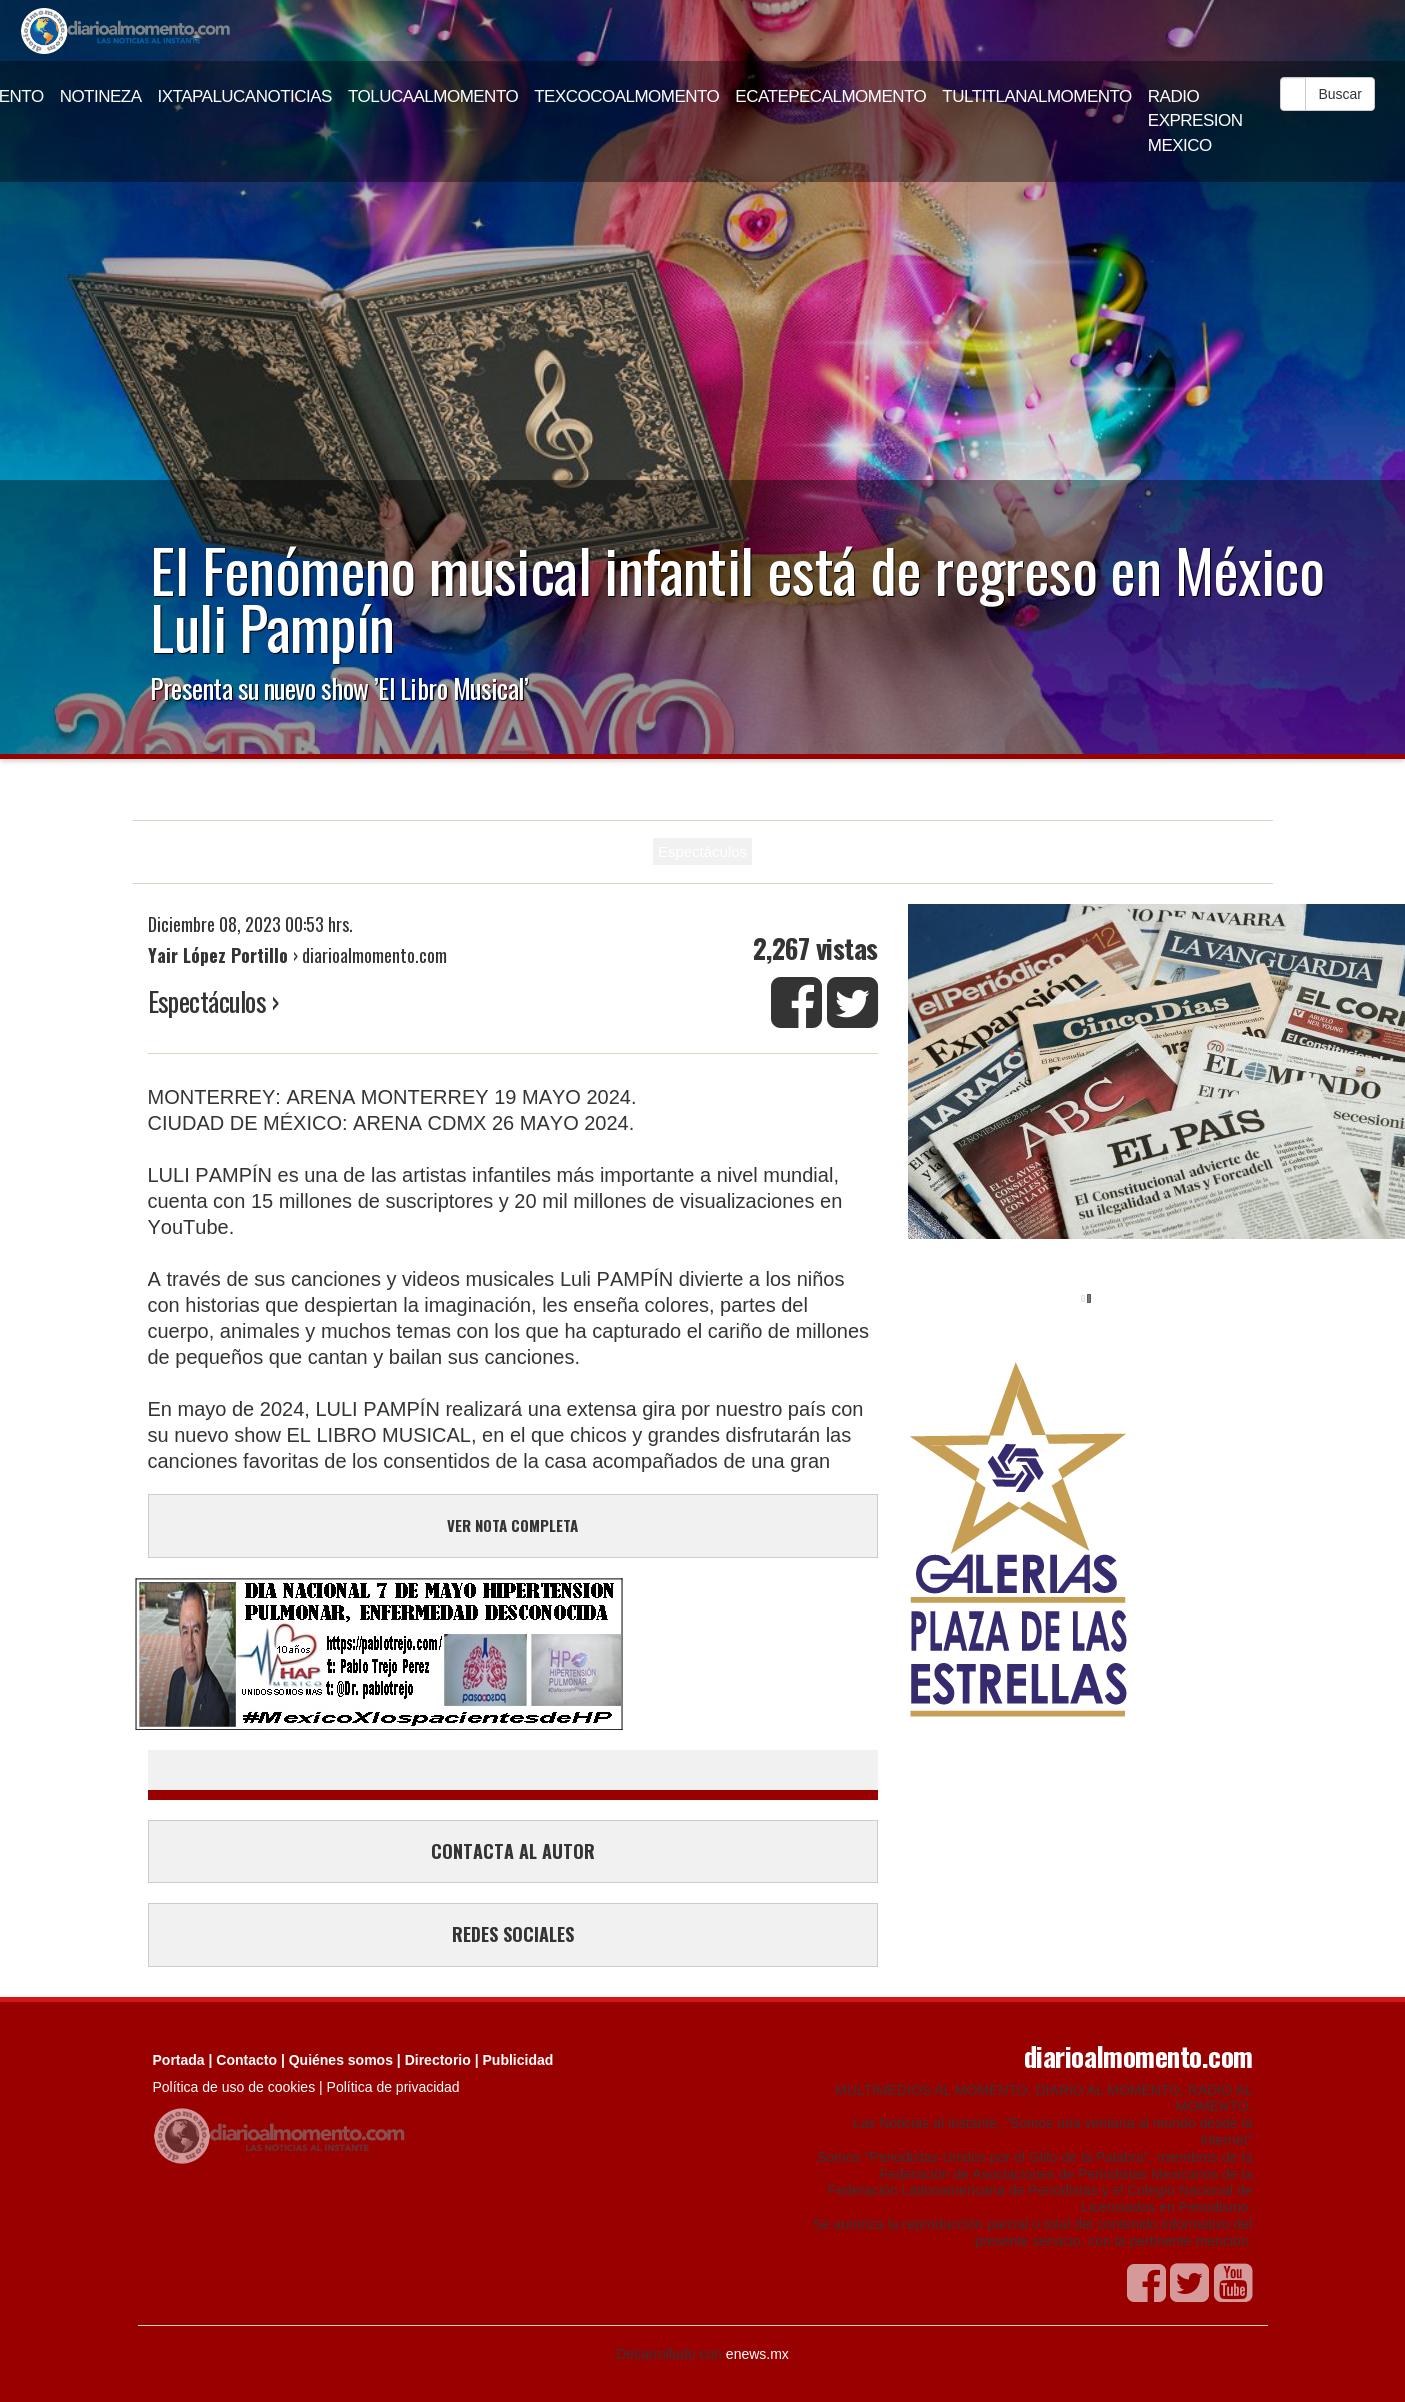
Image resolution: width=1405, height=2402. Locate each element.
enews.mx (757, 2354)
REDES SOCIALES (513, 1934)
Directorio (438, 2060)
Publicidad (518, 2060)
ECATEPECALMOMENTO (830, 96)
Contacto (246, 2060)
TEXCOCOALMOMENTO (626, 96)
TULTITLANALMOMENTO (1037, 96)
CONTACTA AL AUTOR (513, 1851)
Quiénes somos (341, 2060)
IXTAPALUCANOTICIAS (245, 96)
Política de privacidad (393, 2087)
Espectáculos (702, 851)
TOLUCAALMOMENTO (433, 96)
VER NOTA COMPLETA (512, 1525)
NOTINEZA (101, 96)
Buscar (1340, 94)
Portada (179, 2060)
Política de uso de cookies (234, 2087)
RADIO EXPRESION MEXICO (1195, 121)
